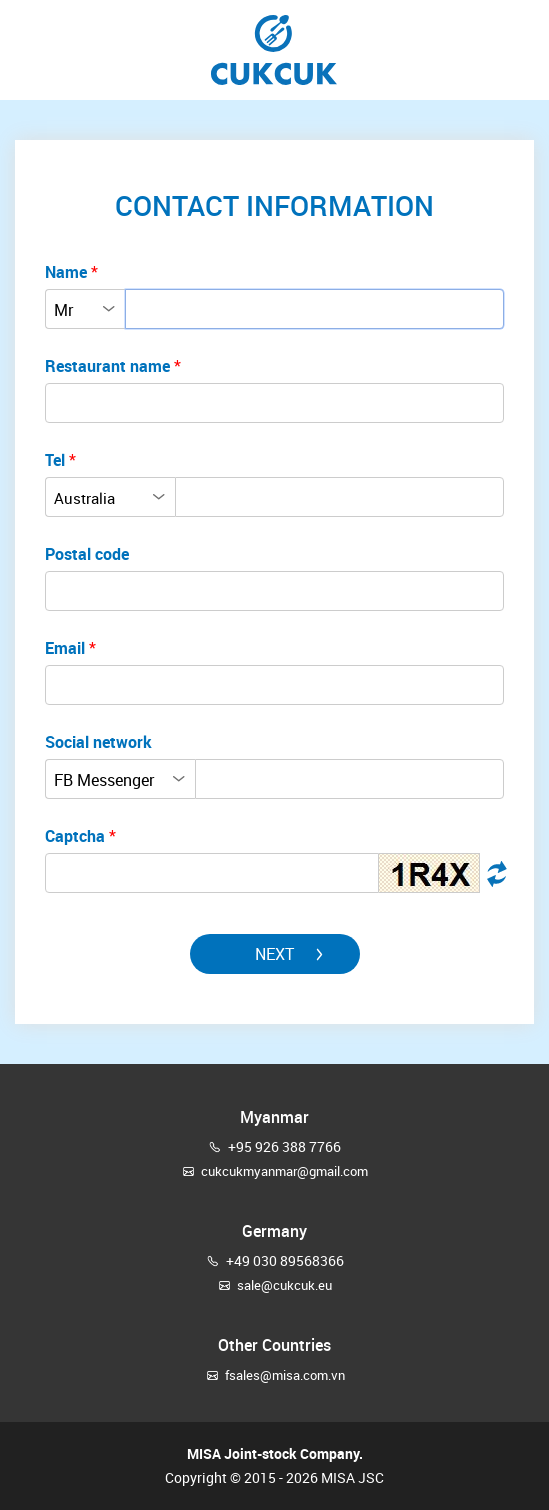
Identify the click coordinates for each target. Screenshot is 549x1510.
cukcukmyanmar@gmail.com (284, 1171)
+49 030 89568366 (285, 1260)
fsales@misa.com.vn (285, 1375)
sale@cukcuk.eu (284, 1285)
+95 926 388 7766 (284, 1146)
